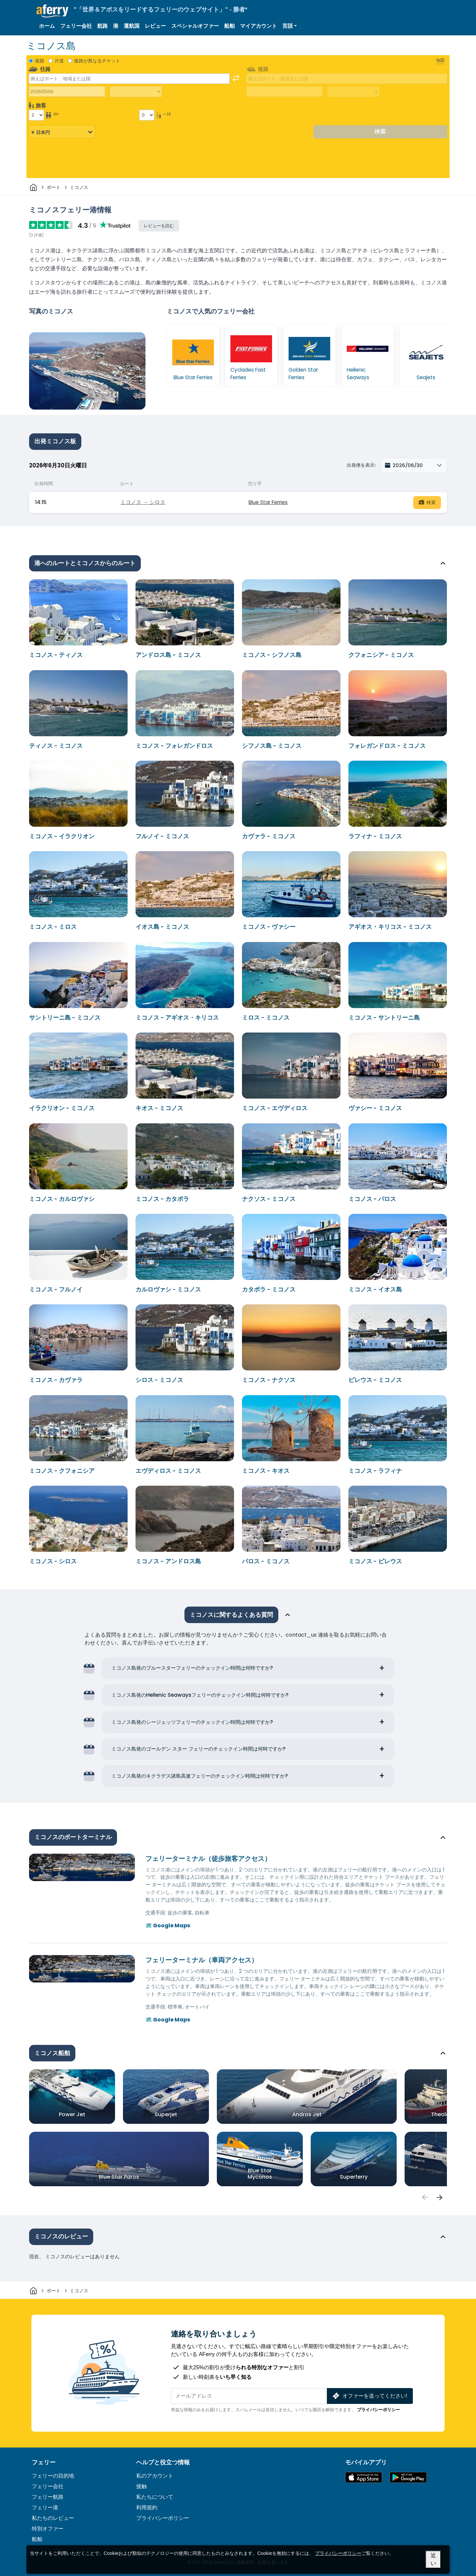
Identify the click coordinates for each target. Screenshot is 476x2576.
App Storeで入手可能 (363, 2477)
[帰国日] (284, 91)
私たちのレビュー (53, 2518)
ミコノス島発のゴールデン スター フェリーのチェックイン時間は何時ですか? (198, 1748)
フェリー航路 (47, 2497)
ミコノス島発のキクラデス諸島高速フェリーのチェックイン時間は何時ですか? (199, 1775)
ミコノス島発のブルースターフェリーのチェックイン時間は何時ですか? (192, 1667)
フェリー (44, 2462)
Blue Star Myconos (260, 2173)
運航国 (131, 26)
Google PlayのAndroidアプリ (408, 2477)
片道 (59, 60)
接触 (141, 2486)
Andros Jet (307, 2114)
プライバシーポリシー (378, 2409)
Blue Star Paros (119, 2177)
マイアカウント (258, 26)
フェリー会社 (76, 26)
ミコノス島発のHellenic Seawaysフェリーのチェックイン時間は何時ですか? (200, 1694)
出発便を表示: (361, 465)
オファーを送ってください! (369, 2396)
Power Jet (72, 2114)
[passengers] (424, 2197)
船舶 (229, 26)
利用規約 (146, 2507)
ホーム (47, 26)
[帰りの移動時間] (353, 91)
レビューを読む (159, 226)
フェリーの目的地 (53, 2476)
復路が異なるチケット (97, 60)
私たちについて (154, 2497)
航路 (102, 26)
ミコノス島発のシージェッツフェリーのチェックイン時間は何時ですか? (192, 1722)
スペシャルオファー (195, 26)
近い (433, 2559)
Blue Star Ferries (268, 502)
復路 (39, 60)
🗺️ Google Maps (167, 1925)
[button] (289, 26)
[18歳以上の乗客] (36, 115)
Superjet (166, 2114)
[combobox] (129, 78)
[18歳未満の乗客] (146, 115)
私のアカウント (154, 2476)
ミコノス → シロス (142, 502)
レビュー (155, 26)
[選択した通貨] (62, 132)
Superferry (354, 2177)
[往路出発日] (67, 91)
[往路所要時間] (136, 91)
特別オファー (47, 2528)
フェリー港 (45, 2507)
